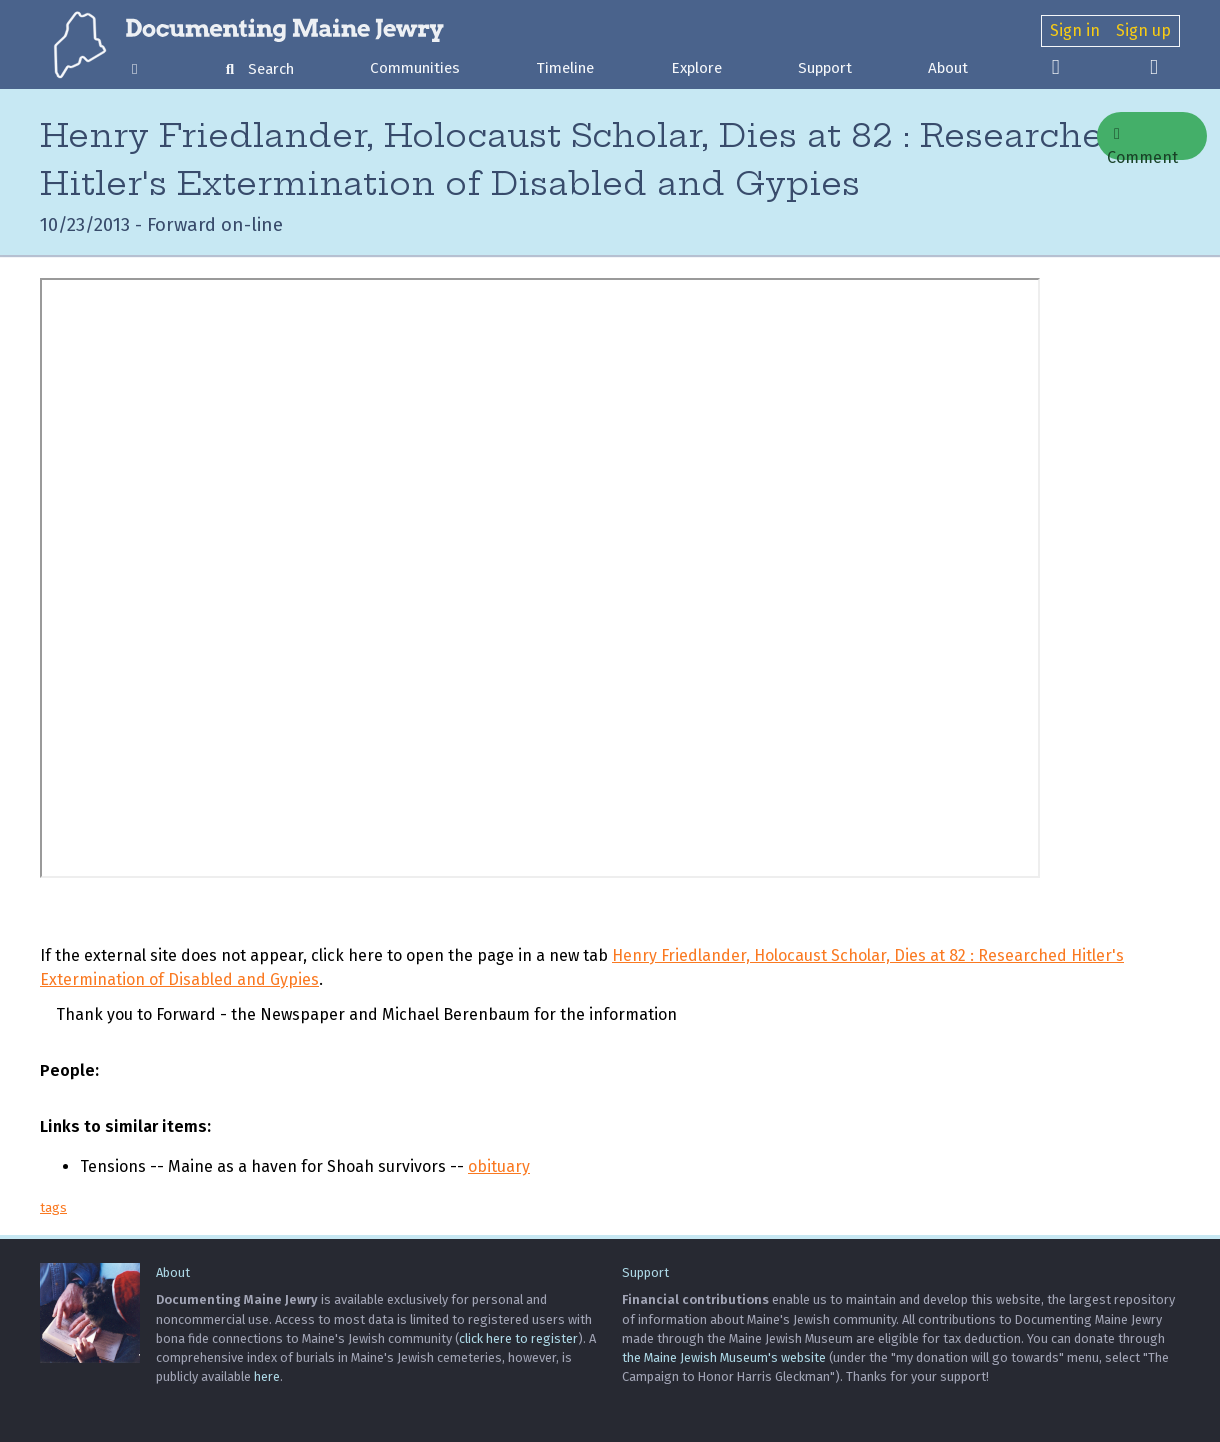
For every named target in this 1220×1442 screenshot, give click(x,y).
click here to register (518, 1338)
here (267, 1376)
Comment (1142, 143)
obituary (499, 1166)
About (948, 68)
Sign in (1075, 30)
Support (825, 68)
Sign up (1143, 30)
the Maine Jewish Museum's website (724, 1357)
